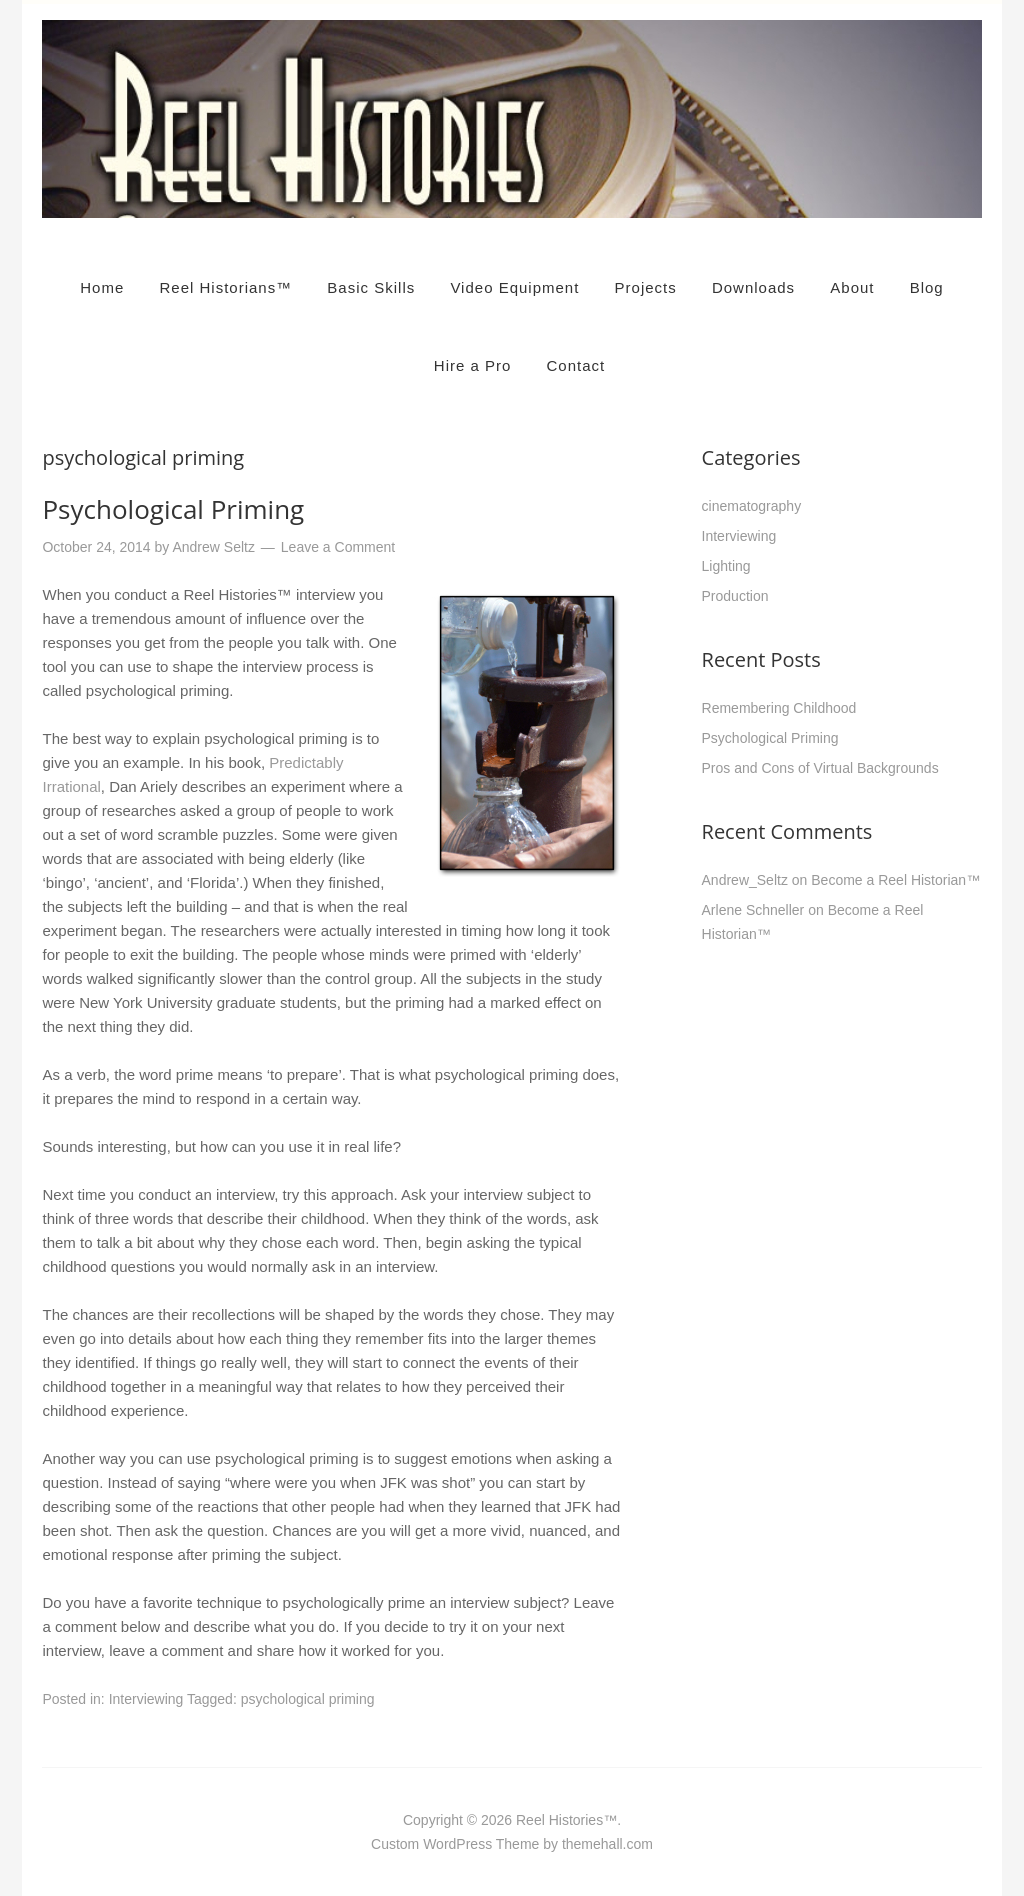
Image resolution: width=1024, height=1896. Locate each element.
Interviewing (146, 1699)
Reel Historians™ (225, 287)
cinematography (752, 506)
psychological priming (308, 1699)
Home (102, 287)
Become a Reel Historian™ (895, 880)
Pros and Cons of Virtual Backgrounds (820, 768)
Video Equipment (514, 287)
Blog (927, 287)
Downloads (753, 287)
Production (735, 596)
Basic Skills (371, 287)
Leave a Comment (338, 547)
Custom (395, 1844)
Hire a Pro (473, 365)
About (852, 287)
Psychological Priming (173, 509)
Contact (576, 365)
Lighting (726, 566)
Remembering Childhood (779, 708)
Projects (646, 287)
